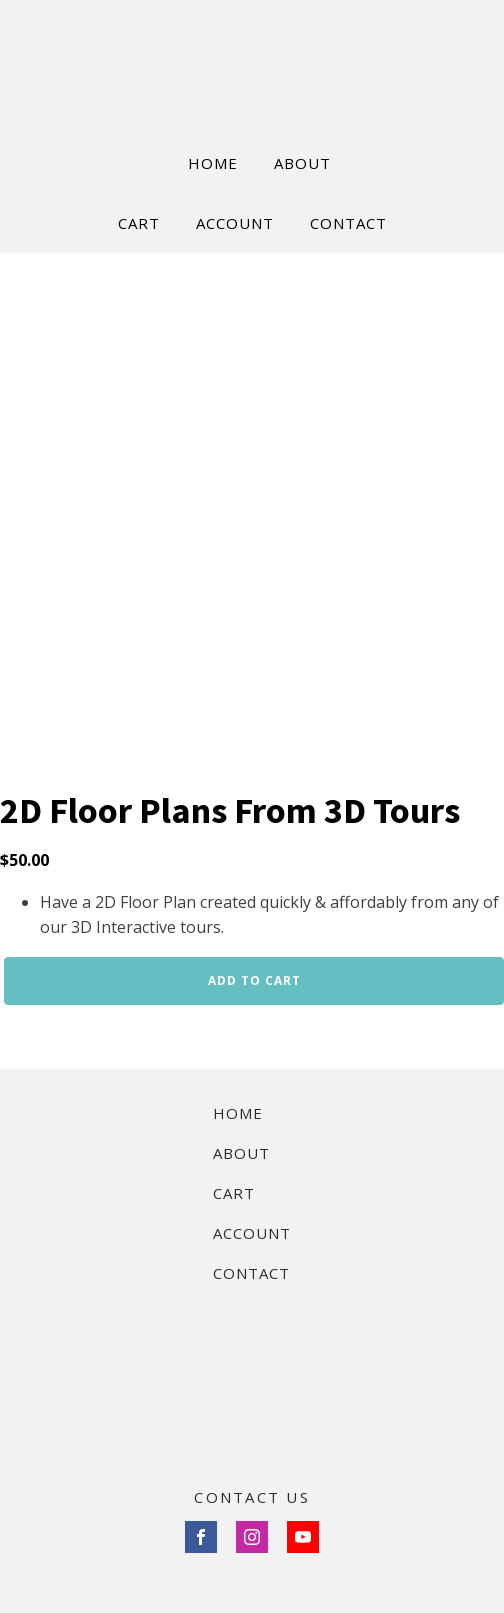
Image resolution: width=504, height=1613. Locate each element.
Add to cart (254, 980)
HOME (213, 163)
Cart (234, 1193)
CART (139, 223)
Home (238, 1113)
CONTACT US (252, 1497)
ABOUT (302, 163)
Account (252, 1233)
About (241, 1153)
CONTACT (348, 223)
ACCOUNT (235, 223)
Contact (251, 1273)
